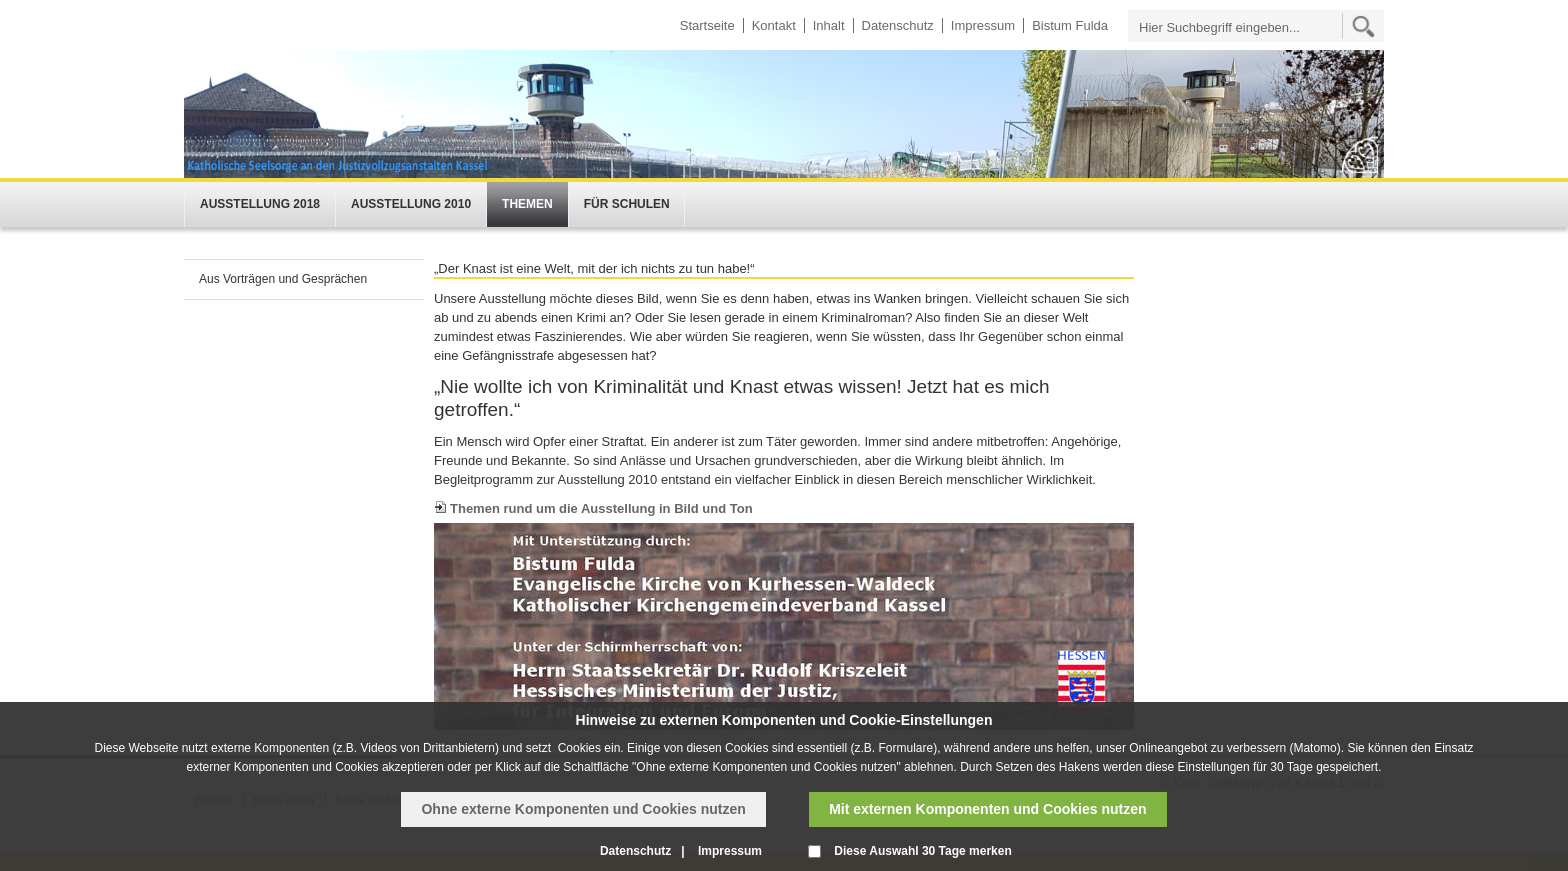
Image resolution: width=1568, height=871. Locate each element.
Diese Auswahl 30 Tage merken (922, 851)
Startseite (707, 25)
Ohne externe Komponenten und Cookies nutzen (583, 809)
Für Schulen (627, 204)
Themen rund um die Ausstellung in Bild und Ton (601, 508)
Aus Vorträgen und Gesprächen (283, 279)
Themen (527, 204)
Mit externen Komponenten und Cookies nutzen (987, 809)
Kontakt (774, 25)
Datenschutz (898, 25)
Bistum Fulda (1070, 25)
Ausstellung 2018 (260, 204)
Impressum (983, 25)
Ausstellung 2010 (411, 204)
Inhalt (829, 25)
